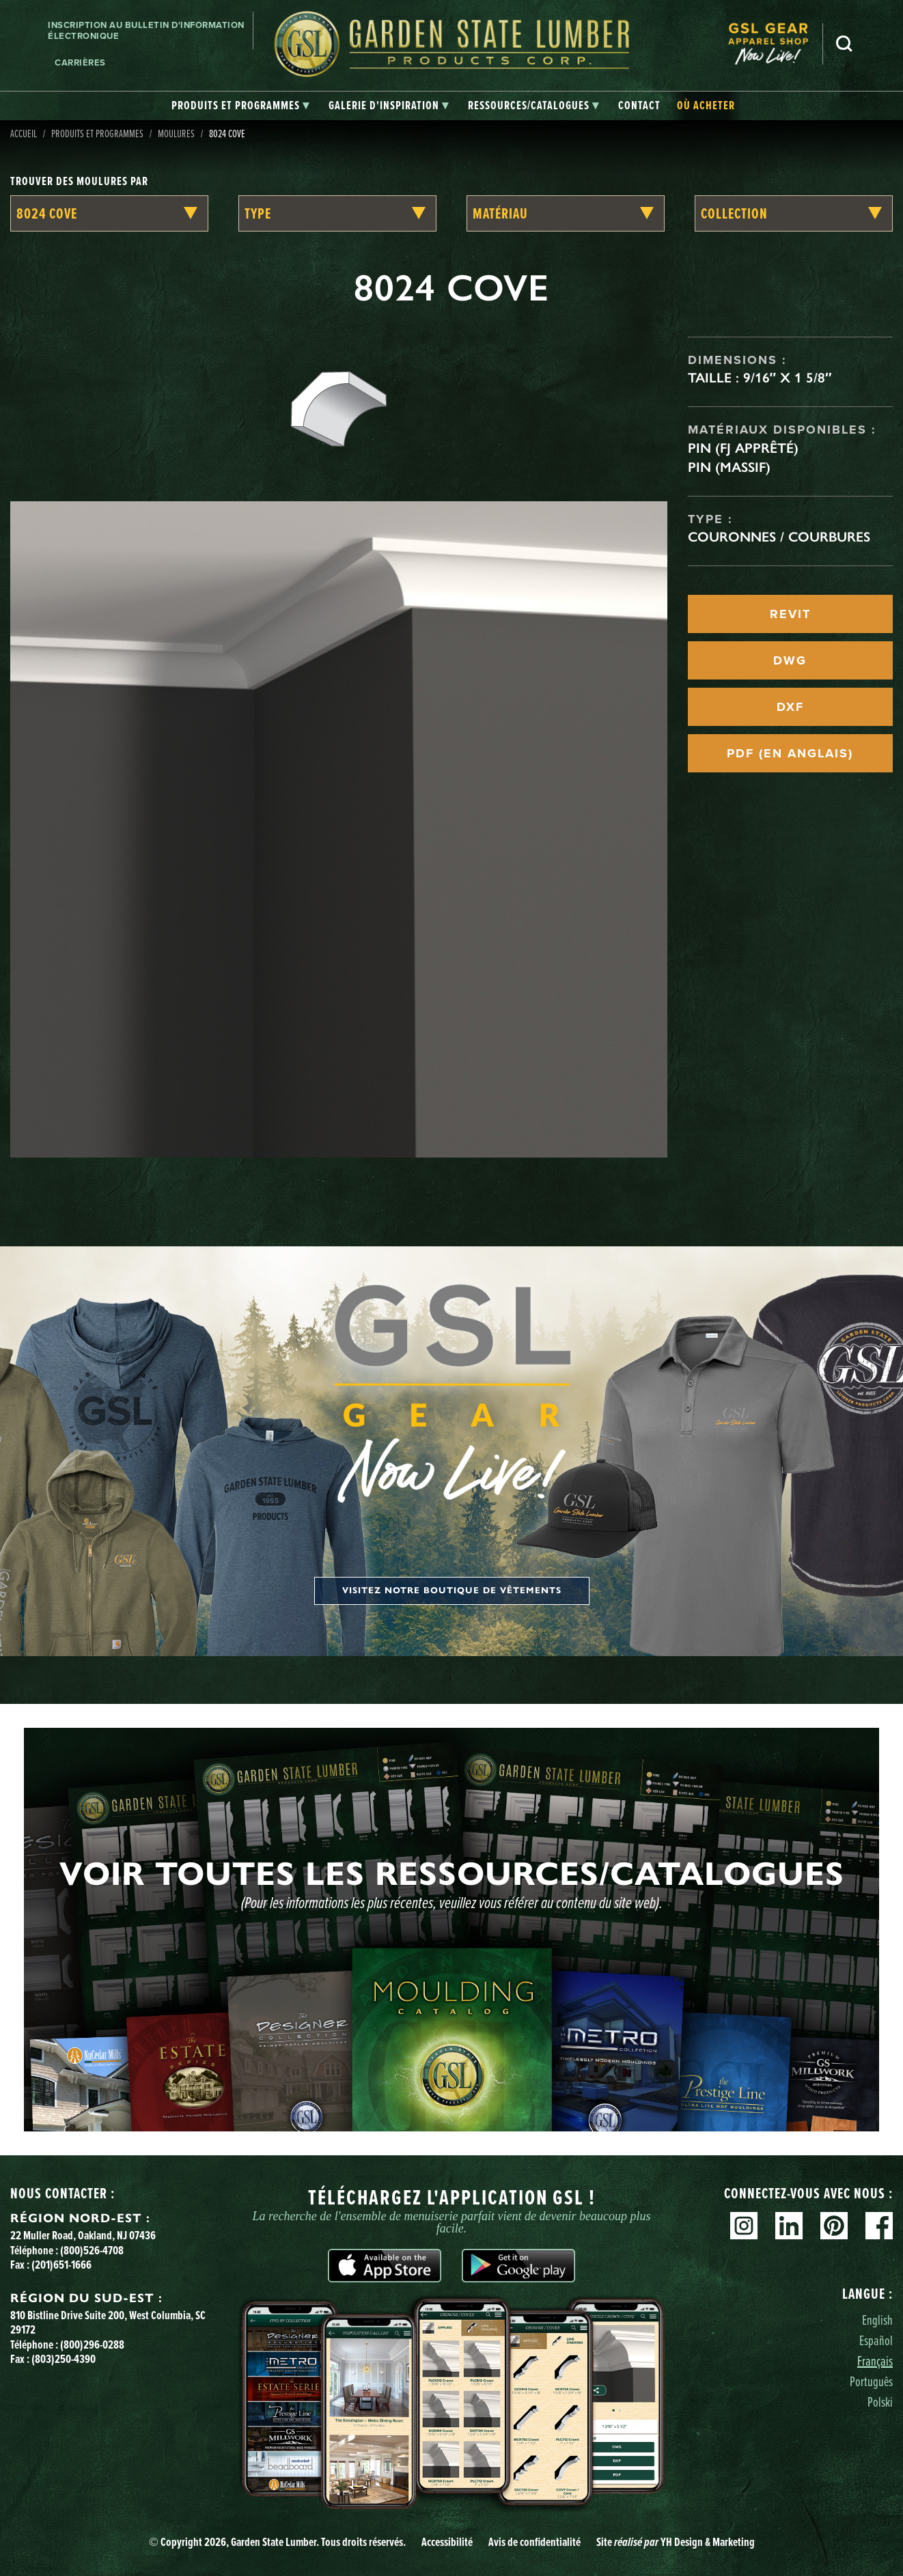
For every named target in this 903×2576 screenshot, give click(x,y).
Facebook (879, 2225)
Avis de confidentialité (534, 2542)
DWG (790, 660)
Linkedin (789, 2225)
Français (875, 2360)
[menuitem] (775, 44)
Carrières (80, 62)
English (877, 2319)
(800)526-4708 (92, 2250)
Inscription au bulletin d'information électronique (146, 30)
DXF (790, 707)
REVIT (790, 614)
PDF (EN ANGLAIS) (790, 753)
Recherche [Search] (844, 44)
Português (871, 2381)
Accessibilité (447, 2542)
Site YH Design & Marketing (675, 2542)
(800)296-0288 (92, 2344)
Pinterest (834, 2225)
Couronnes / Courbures (779, 537)
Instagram (744, 2225)
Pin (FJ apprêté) (743, 448)
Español (876, 2340)
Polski (880, 2401)
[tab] (240, 106)
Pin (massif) (729, 467)
